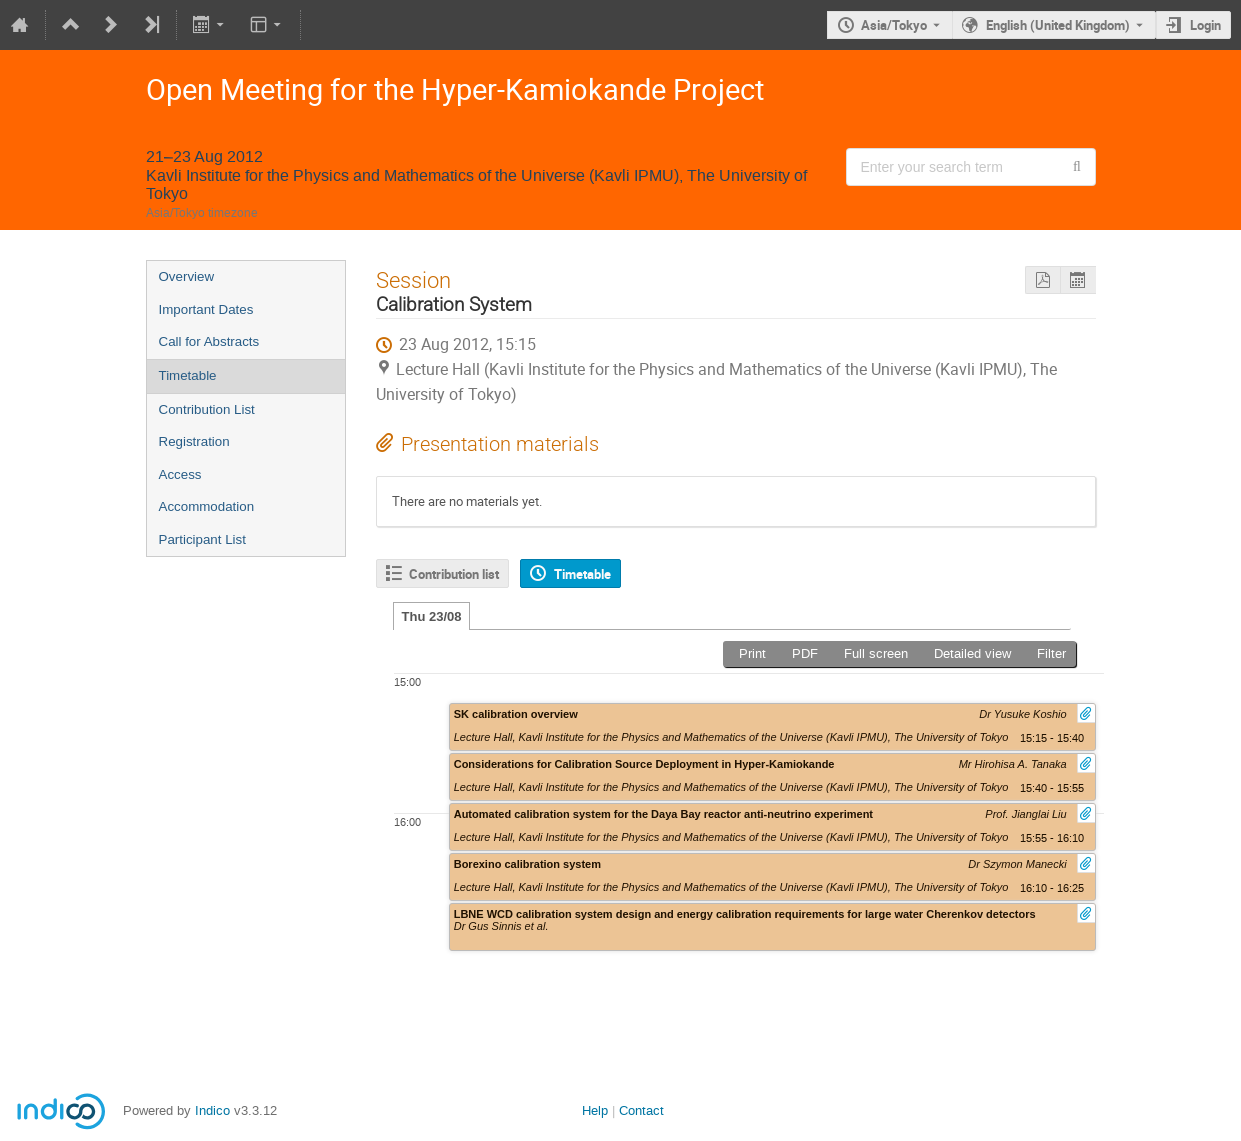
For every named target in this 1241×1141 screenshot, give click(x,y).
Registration (194, 441)
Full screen (876, 653)
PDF (805, 653)
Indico (212, 1110)
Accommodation (207, 506)
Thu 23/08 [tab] (432, 616)
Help (595, 1110)
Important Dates (206, 309)
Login (1205, 25)
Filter (1051, 653)
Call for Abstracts (209, 341)
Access (180, 474)
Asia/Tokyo (894, 25)
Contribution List (207, 409)
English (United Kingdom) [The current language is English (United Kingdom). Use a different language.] (1058, 25)
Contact (641, 1110)
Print (752, 653)
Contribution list (454, 574)
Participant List (202, 539)
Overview (187, 276)
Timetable (188, 375)
